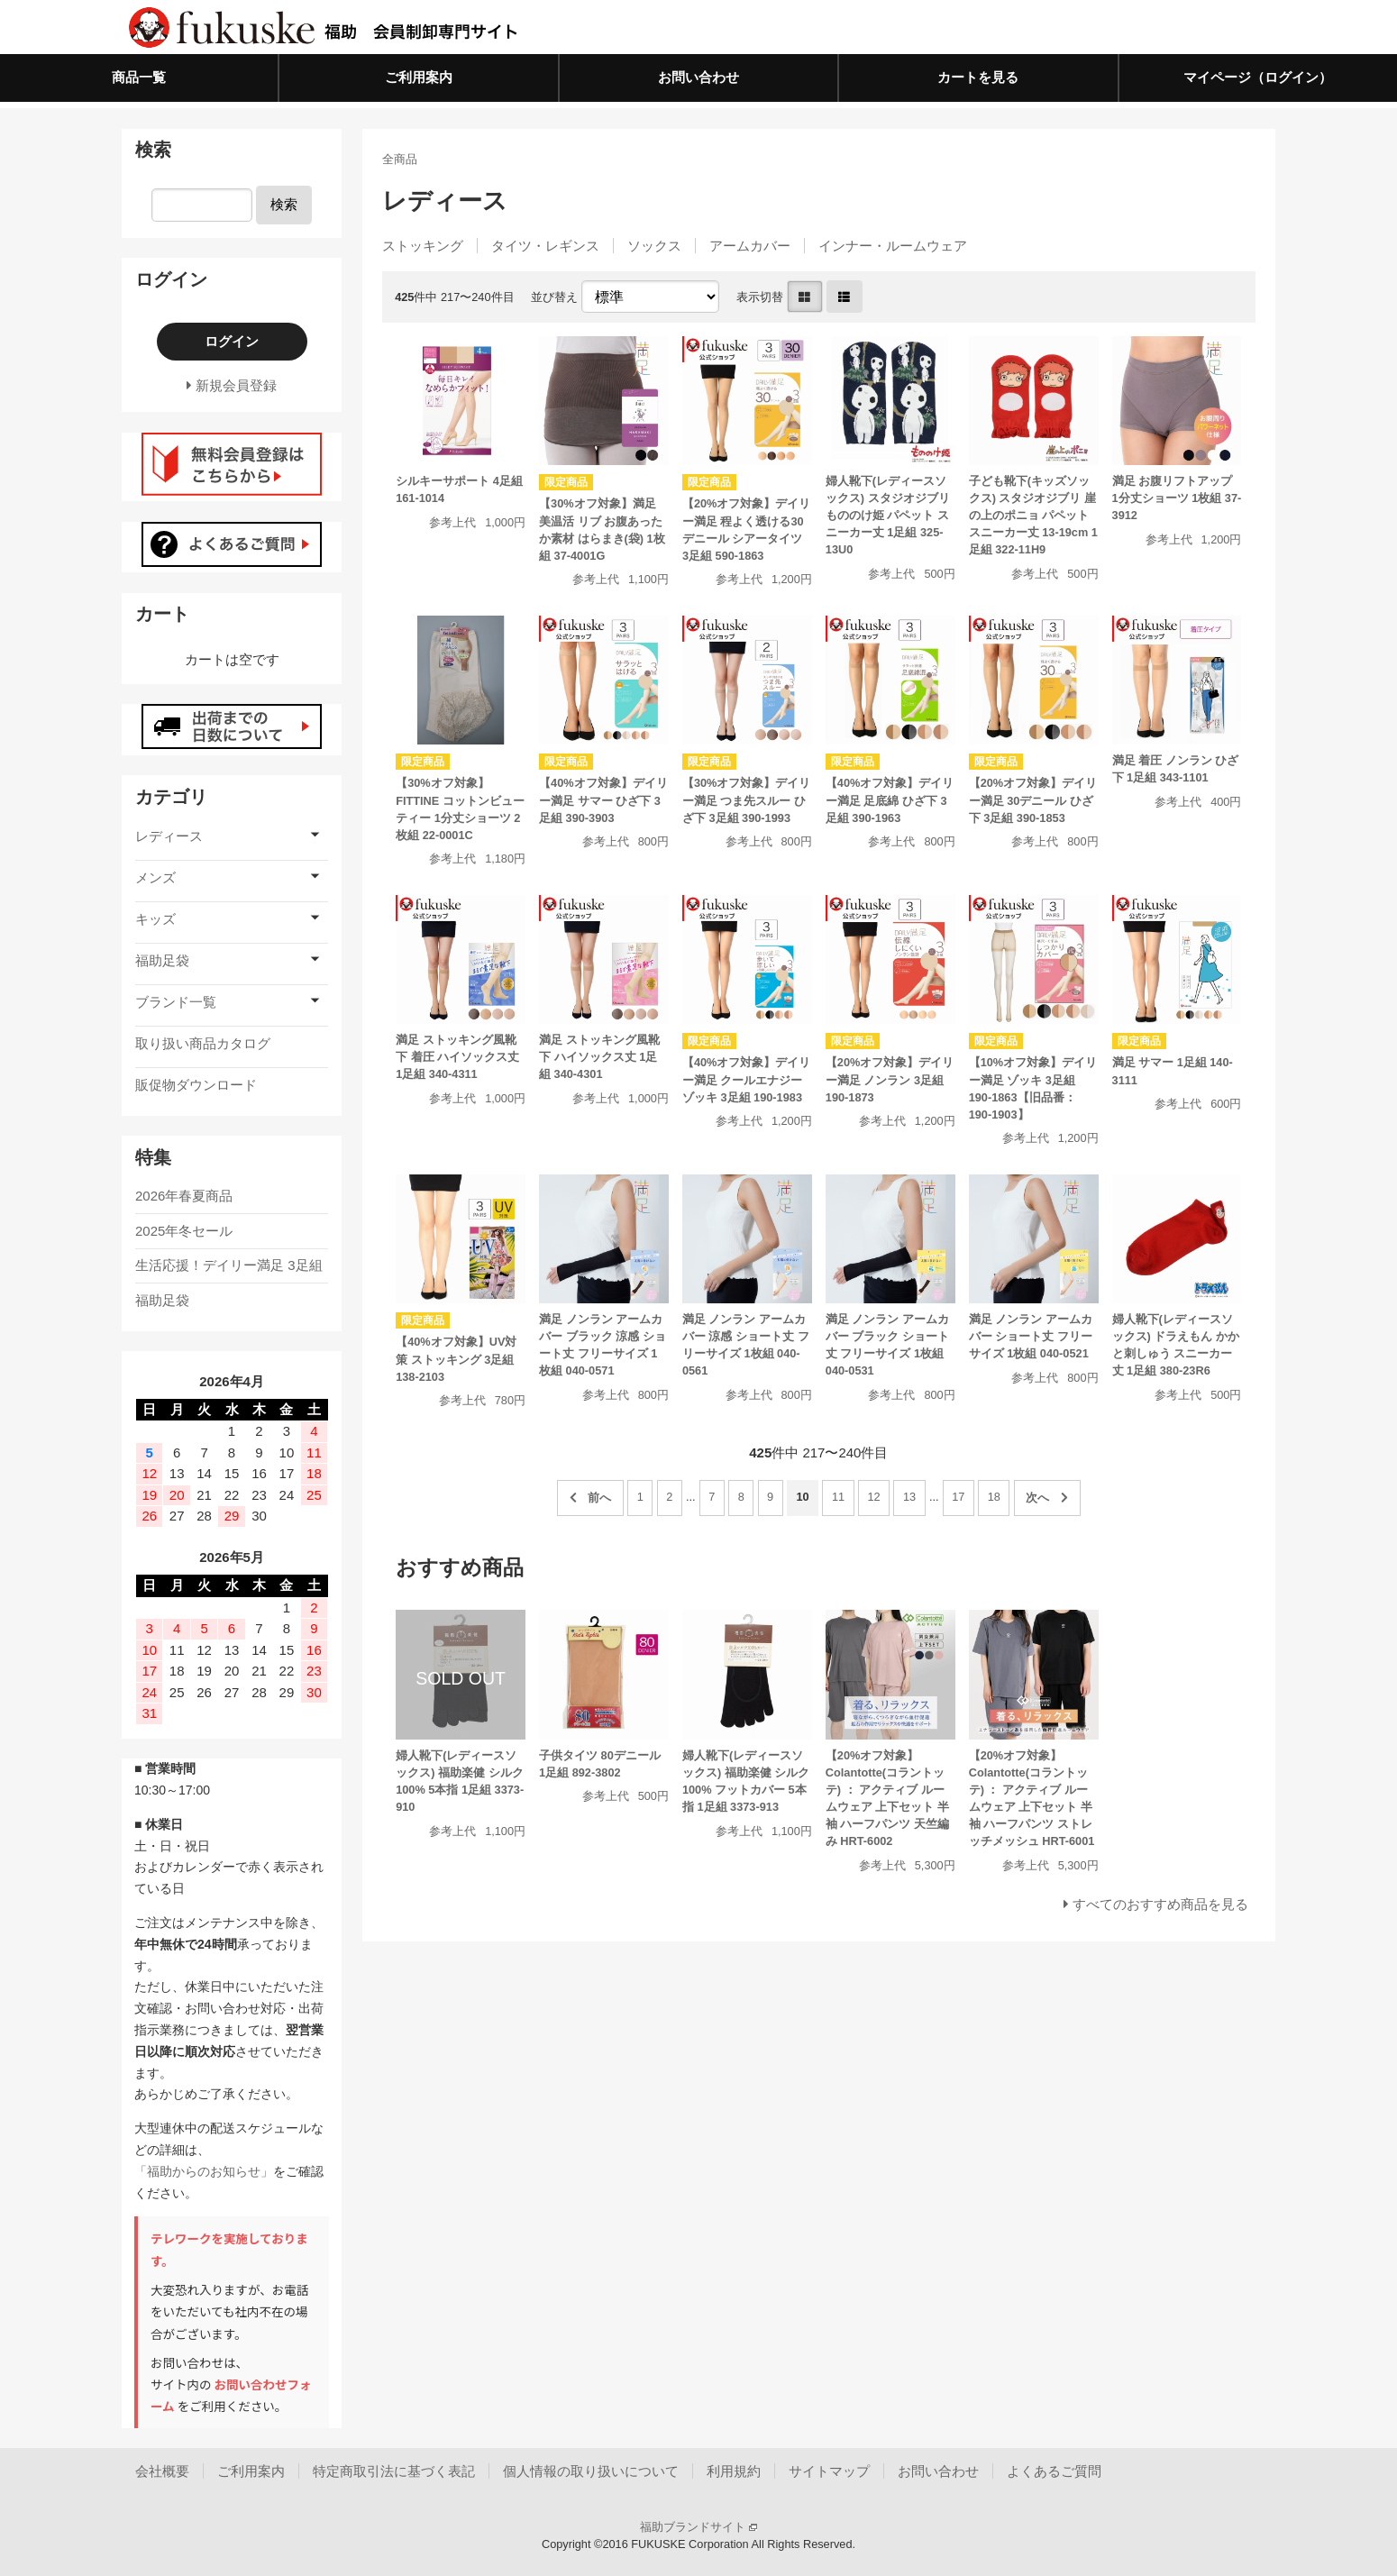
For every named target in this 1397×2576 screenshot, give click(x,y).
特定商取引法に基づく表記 (394, 2471)
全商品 (399, 159)
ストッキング (422, 245)
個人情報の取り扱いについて (591, 2471)
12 (873, 1496)
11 (838, 1496)
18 (994, 1496)
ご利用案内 (418, 77)
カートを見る (977, 77)
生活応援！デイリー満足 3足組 (229, 1265)
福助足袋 (162, 960)
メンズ (155, 877)
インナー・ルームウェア (892, 245)
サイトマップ (829, 2471)
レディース (169, 836)
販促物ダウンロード (196, 1084)
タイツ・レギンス (545, 245)
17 (958, 1496)
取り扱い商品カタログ (202, 1043)
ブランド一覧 (175, 1001)
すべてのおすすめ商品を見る (1160, 1904)
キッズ (155, 919)
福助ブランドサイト (698, 2527)
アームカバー (749, 245)
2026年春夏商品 (184, 1195)
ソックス (654, 245)
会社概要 (162, 2471)
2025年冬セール (184, 1230)
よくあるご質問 (1054, 2471)
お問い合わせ (698, 77)
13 (909, 1496)
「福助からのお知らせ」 (203, 2171)
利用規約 (734, 2471)
